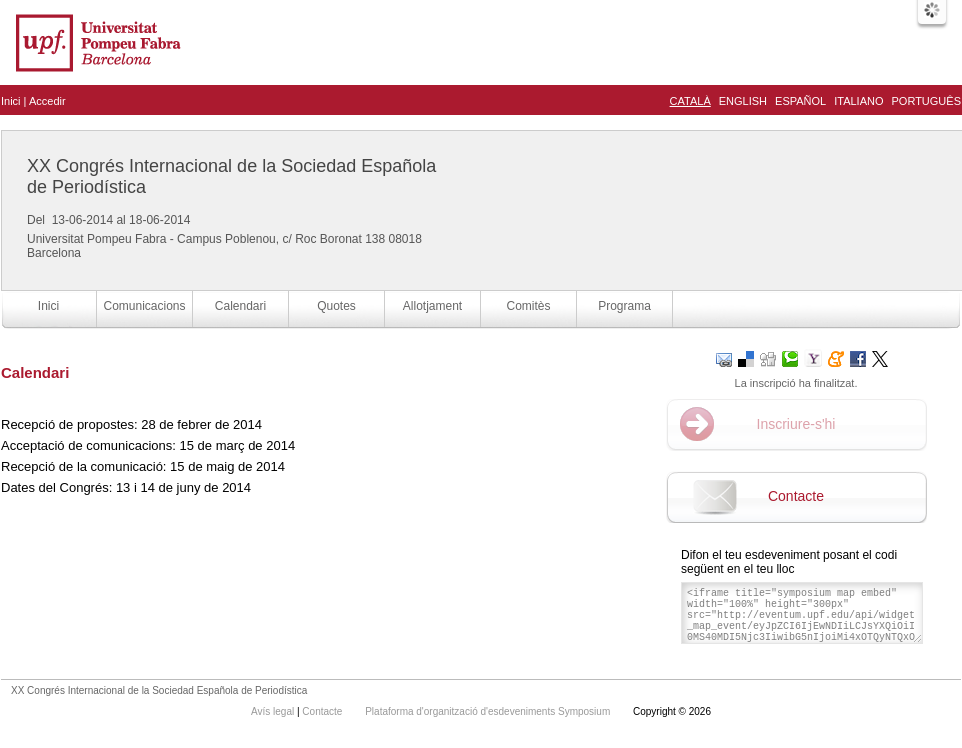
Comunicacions (144, 306)
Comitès (528, 306)
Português (926, 101)
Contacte (796, 496)
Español (800, 101)
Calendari (240, 306)
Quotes (336, 306)
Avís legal (274, 711)
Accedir (47, 101)
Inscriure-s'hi (796, 424)
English (743, 101)
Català (690, 101)
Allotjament (432, 306)
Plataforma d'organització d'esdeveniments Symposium (489, 711)
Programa (624, 306)
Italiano (858, 101)
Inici (11, 101)
